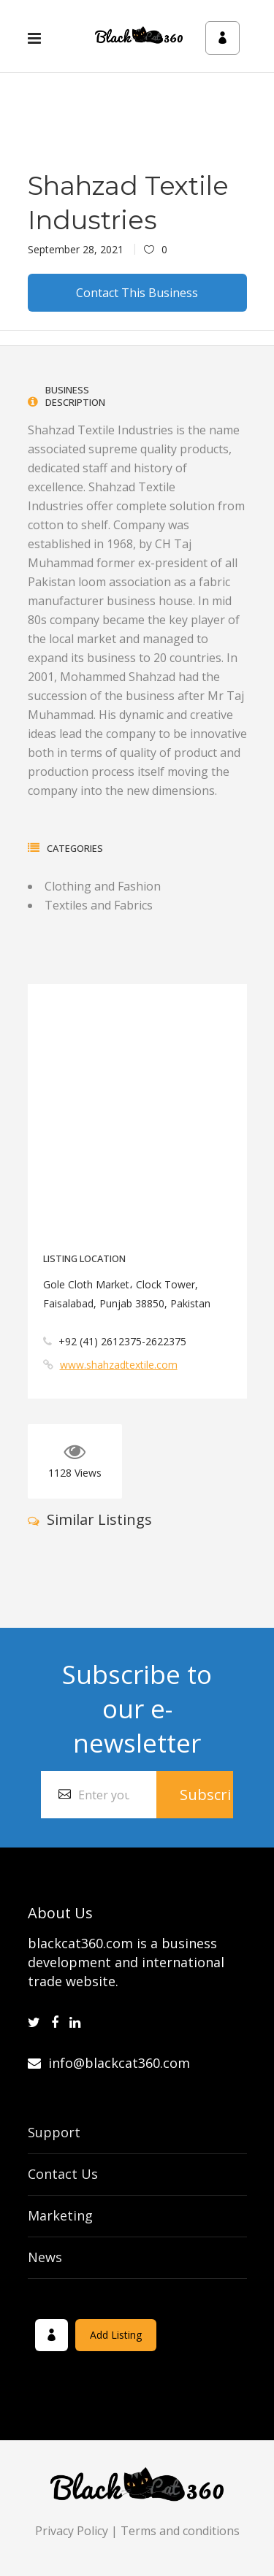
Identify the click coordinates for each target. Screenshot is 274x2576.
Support (54, 2132)
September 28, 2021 (75, 249)
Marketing (60, 2215)
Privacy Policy (71, 2531)
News (45, 2257)
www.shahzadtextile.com (119, 1365)
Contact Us (63, 2174)
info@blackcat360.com (109, 2063)
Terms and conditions (180, 2531)
